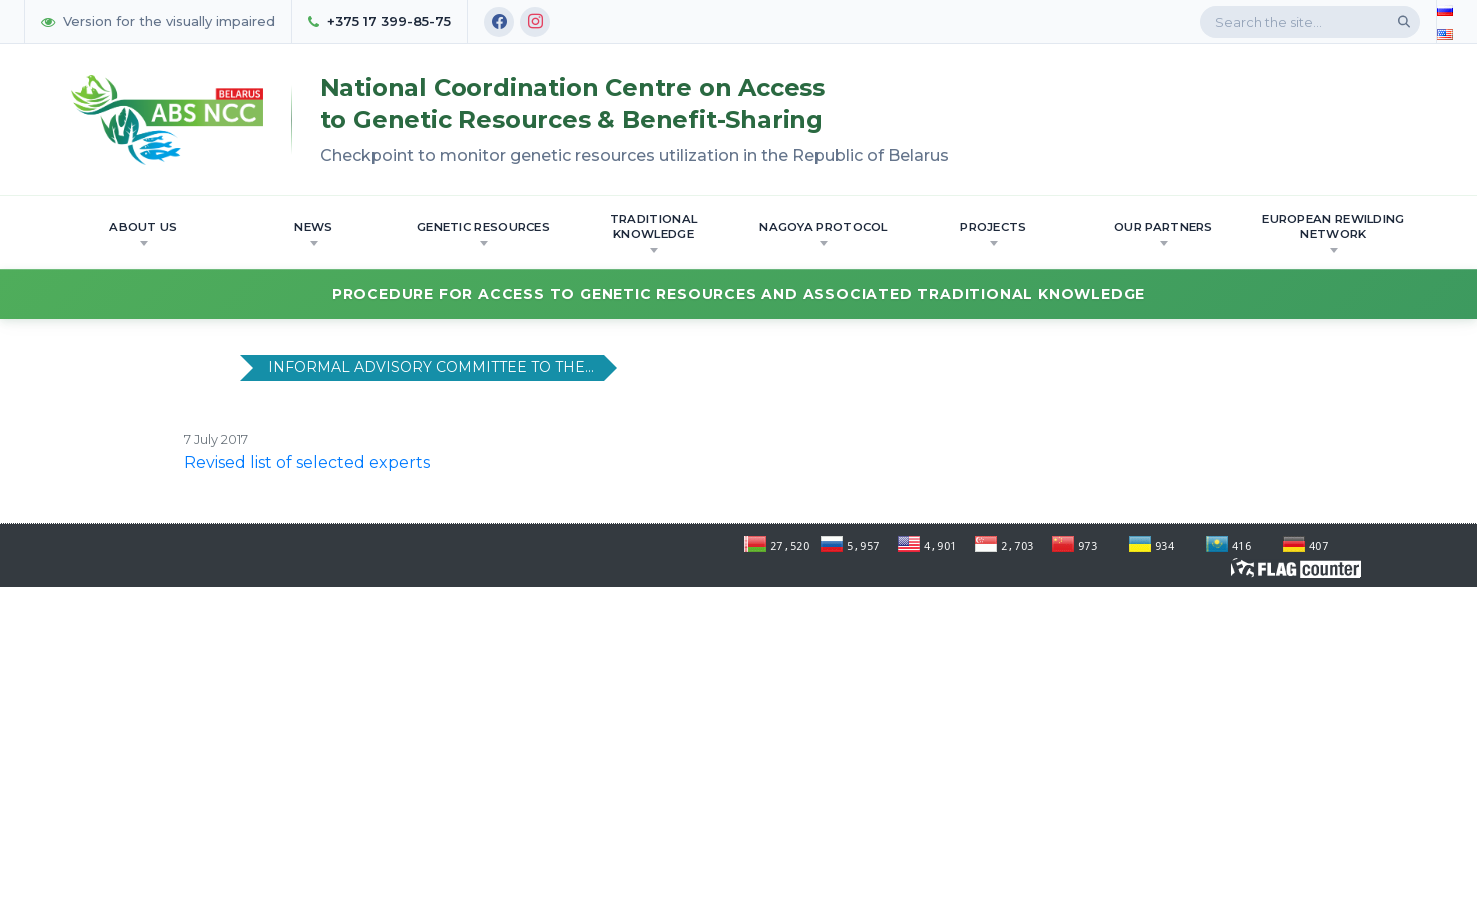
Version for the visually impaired (158, 21)
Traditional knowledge (653, 232)
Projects (993, 233)
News (313, 233)
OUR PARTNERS (1163, 233)
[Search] (1404, 22)
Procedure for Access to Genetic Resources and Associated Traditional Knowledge (738, 294)
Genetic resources (483, 233)
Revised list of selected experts (307, 462)
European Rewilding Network (1333, 232)
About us (143, 233)
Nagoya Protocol (823, 233)
